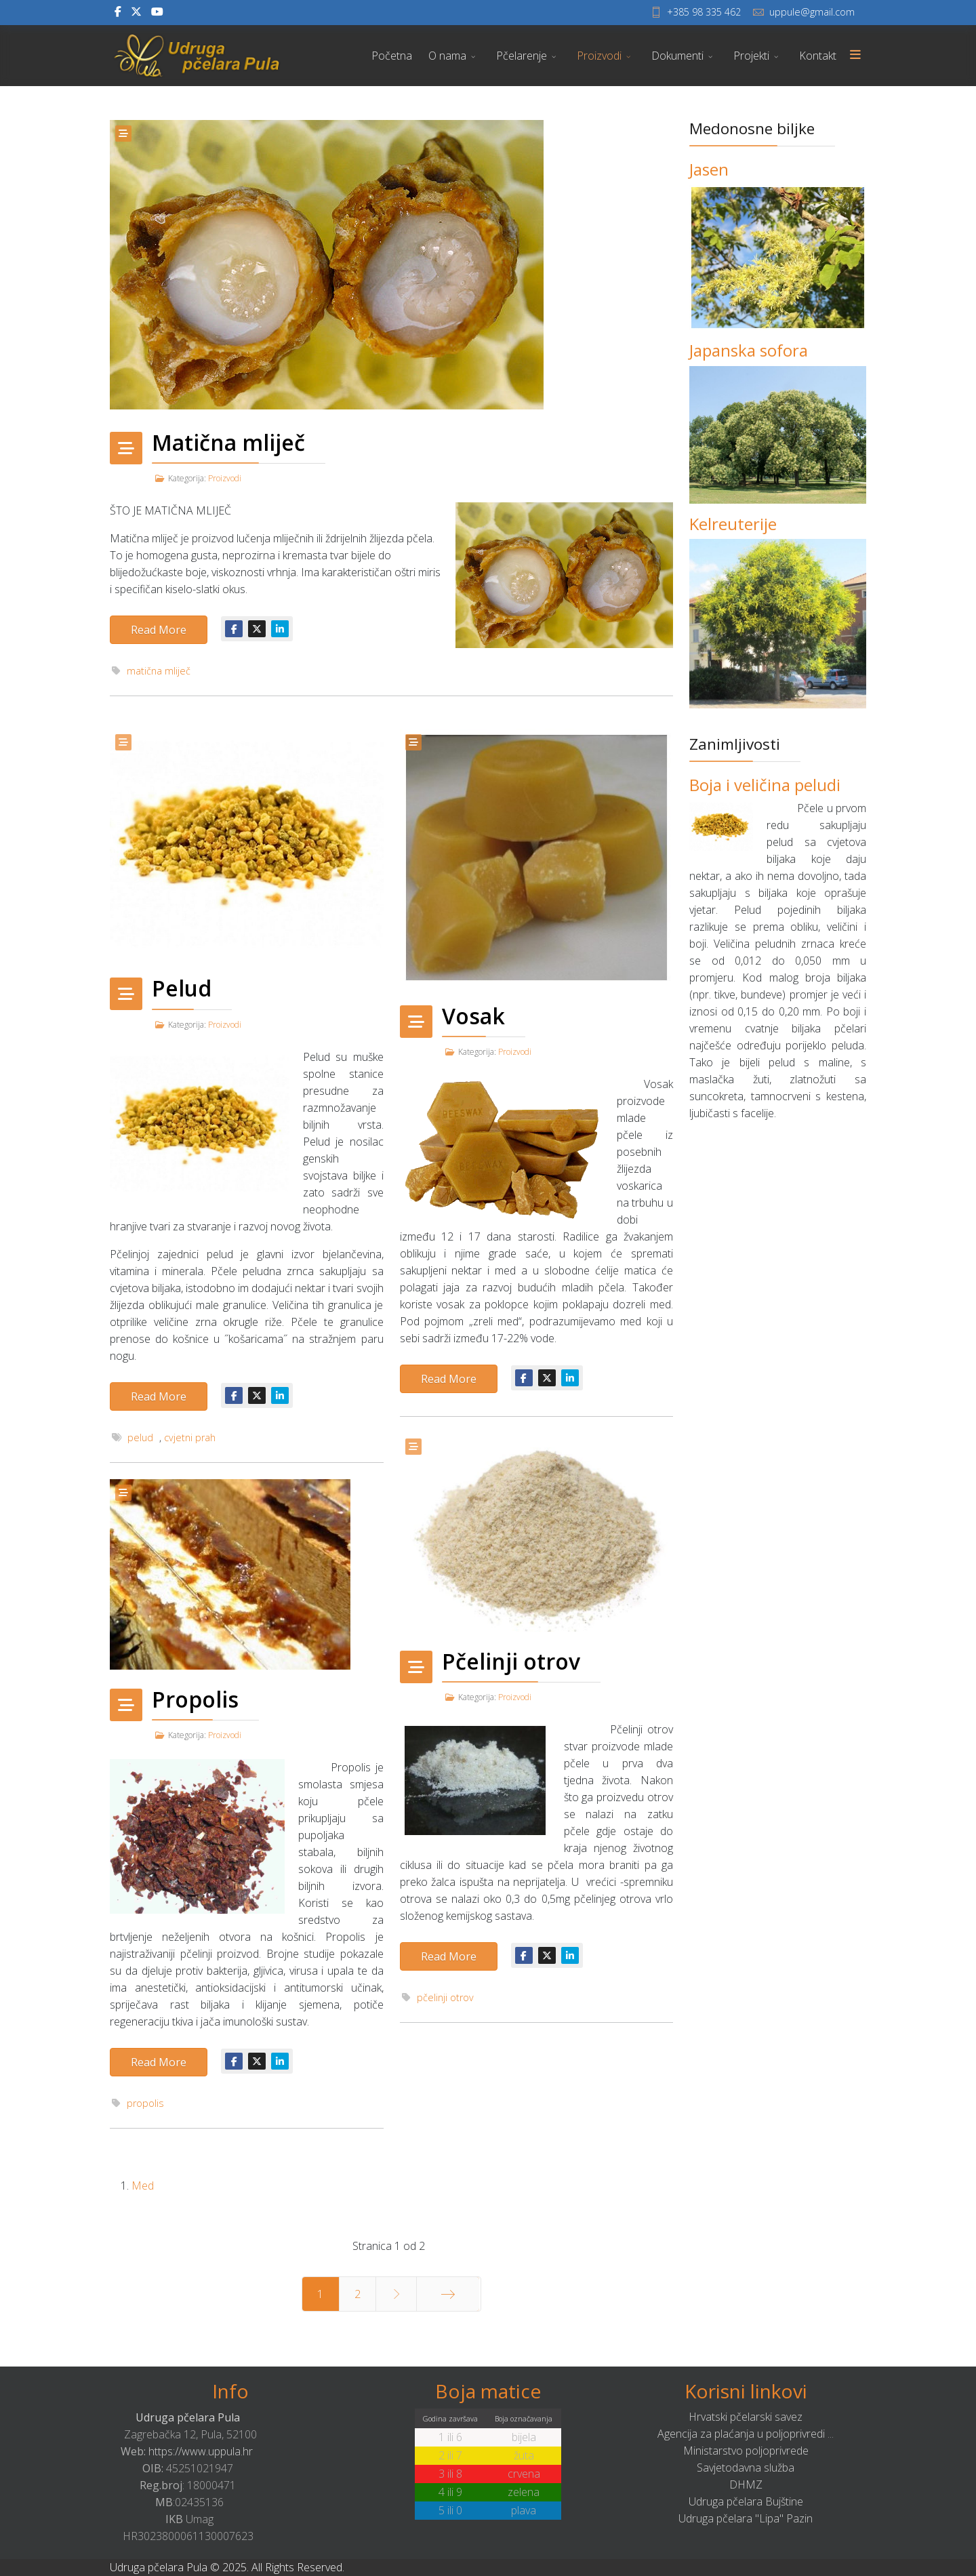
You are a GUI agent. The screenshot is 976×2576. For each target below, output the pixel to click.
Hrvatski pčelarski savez (745, 2416)
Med (142, 2185)
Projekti (751, 55)
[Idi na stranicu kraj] (448, 2294)
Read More (158, 629)
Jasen (709, 169)
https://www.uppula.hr (200, 2451)
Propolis (195, 1699)
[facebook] (118, 11)
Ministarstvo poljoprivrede (746, 2450)
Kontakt (817, 55)
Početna (391, 55)
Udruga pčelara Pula (188, 2417)
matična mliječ (158, 670)
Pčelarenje (521, 55)
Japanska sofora (748, 350)
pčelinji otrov (445, 1997)
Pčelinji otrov (511, 1661)
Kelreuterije (733, 523)
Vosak (473, 1015)
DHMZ (745, 2484)
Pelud (181, 988)
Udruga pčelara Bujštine (746, 2501)
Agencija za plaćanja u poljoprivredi (741, 2433)
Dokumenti (677, 55)
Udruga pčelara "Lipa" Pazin (745, 2518)
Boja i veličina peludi (764, 784)
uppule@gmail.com (812, 11)
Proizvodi (599, 55)
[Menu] (855, 55)
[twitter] (136, 11)
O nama (447, 55)
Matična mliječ (228, 442)
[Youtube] (157, 11)
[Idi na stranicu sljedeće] (396, 2294)
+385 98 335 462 (704, 11)
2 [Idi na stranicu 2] (357, 2294)
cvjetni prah (190, 1437)
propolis (145, 2103)
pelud (140, 1437)
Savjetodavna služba (745, 2467)
